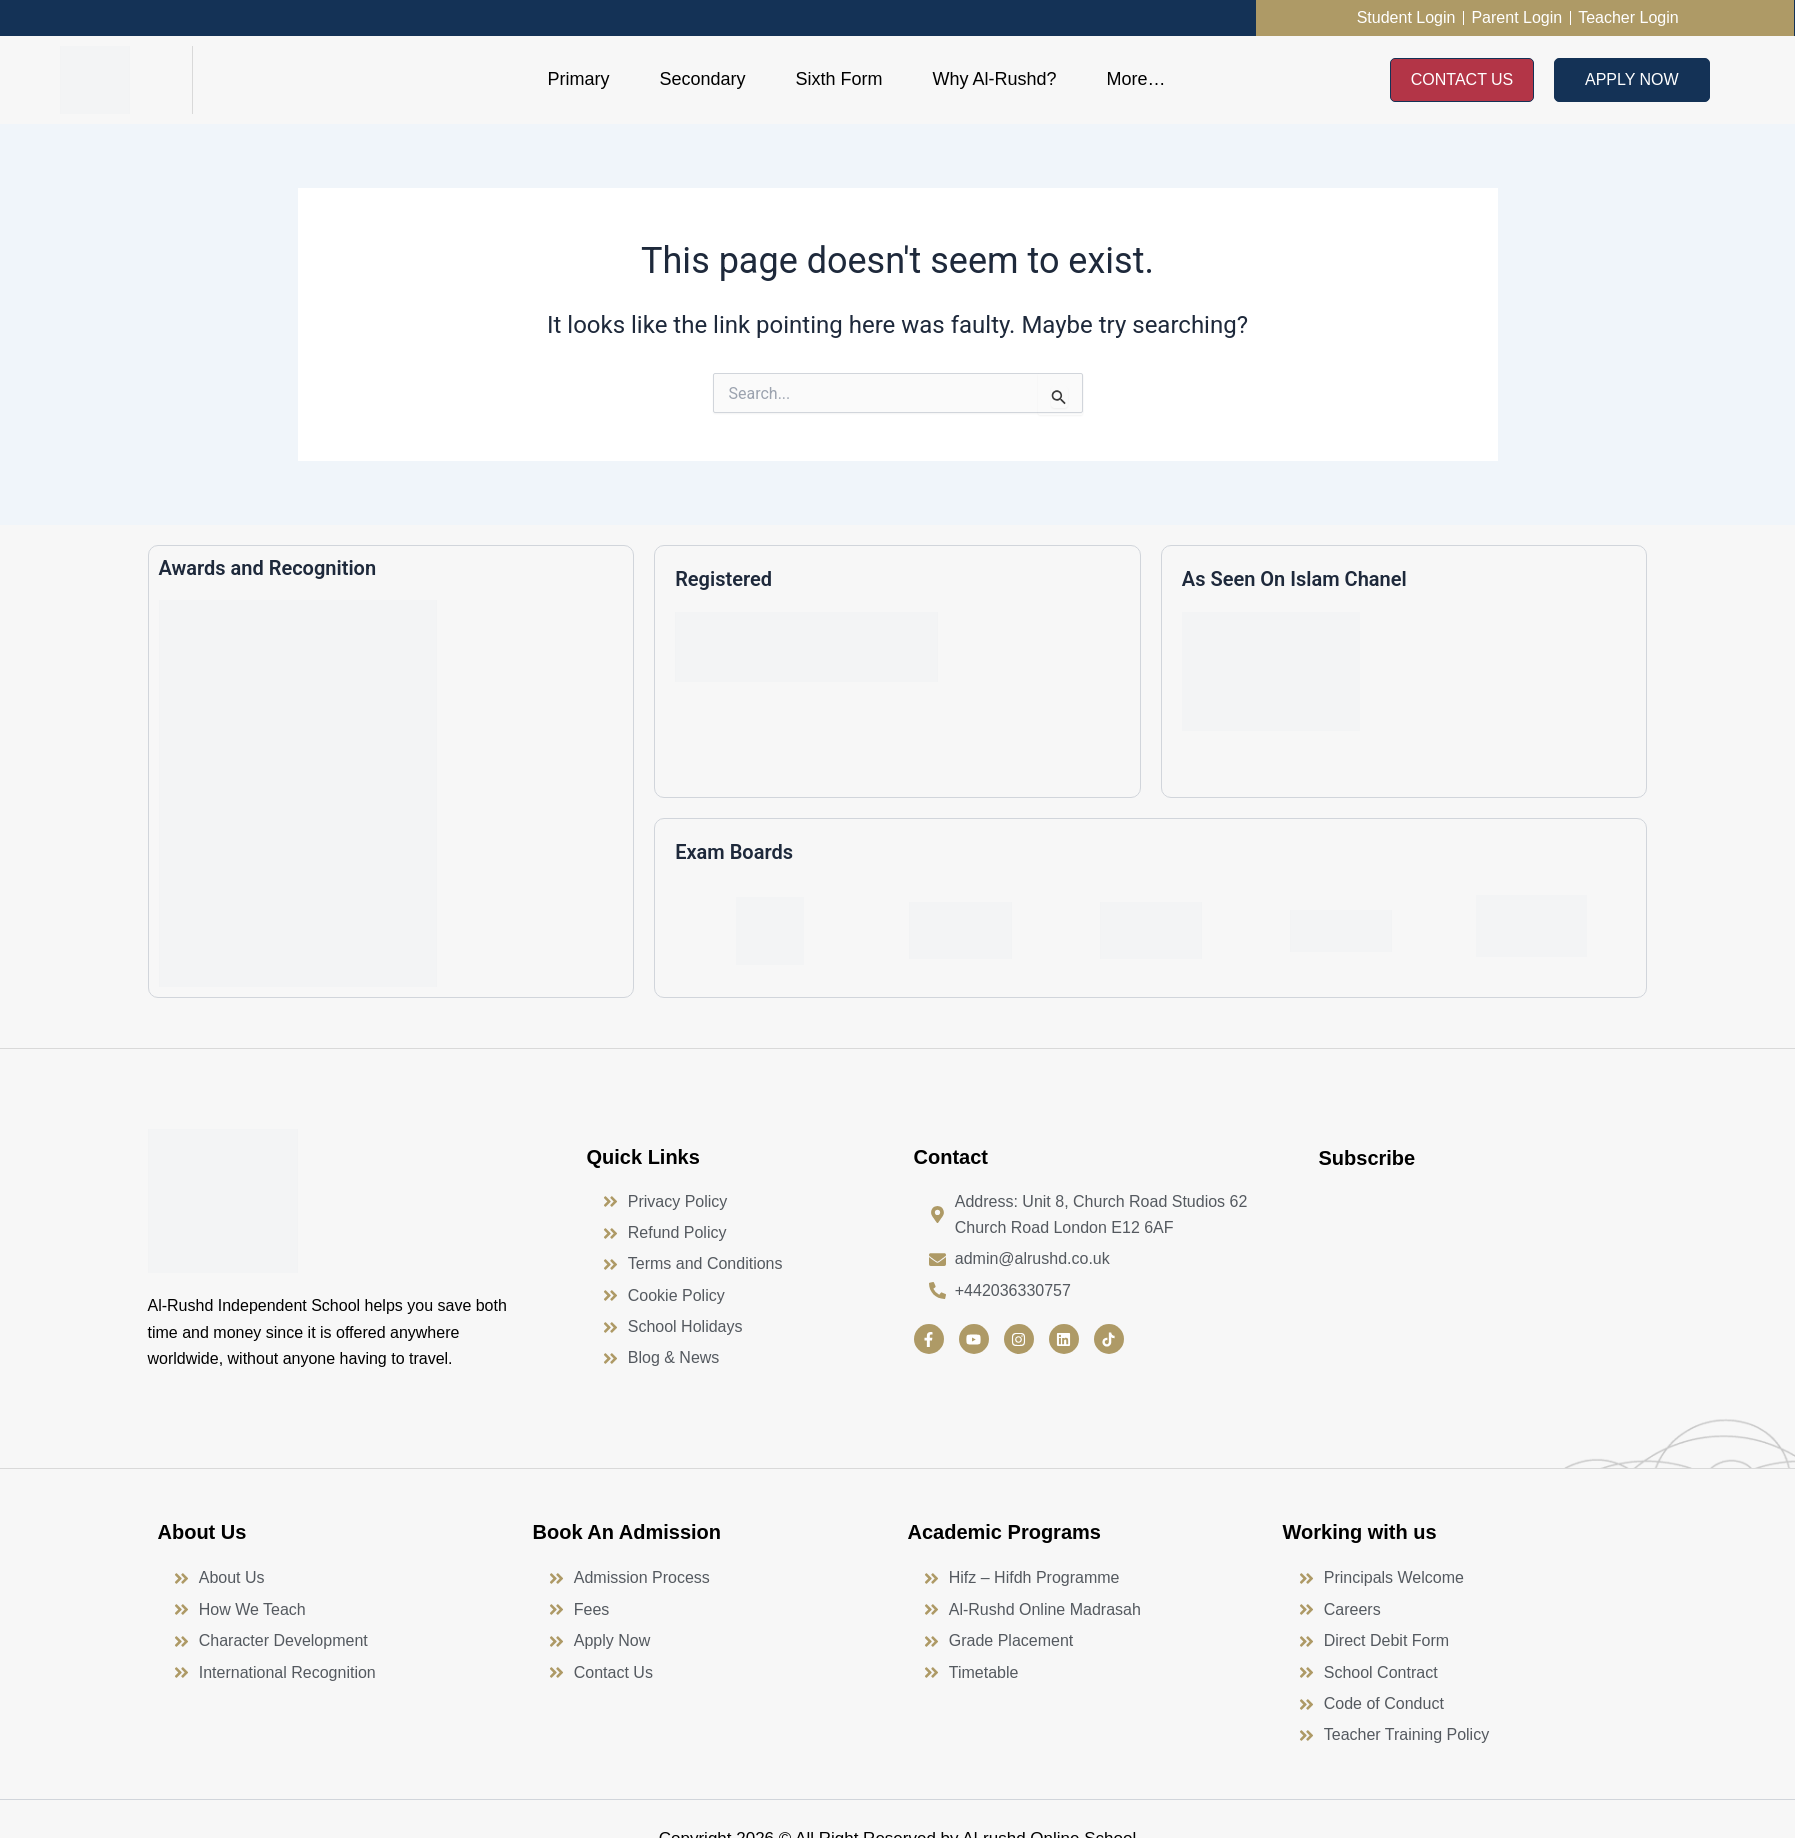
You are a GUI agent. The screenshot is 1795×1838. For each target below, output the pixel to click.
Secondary (702, 79)
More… (1136, 79)
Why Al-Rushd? (994, 79)
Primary (578, 79)
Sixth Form (838, 79)
